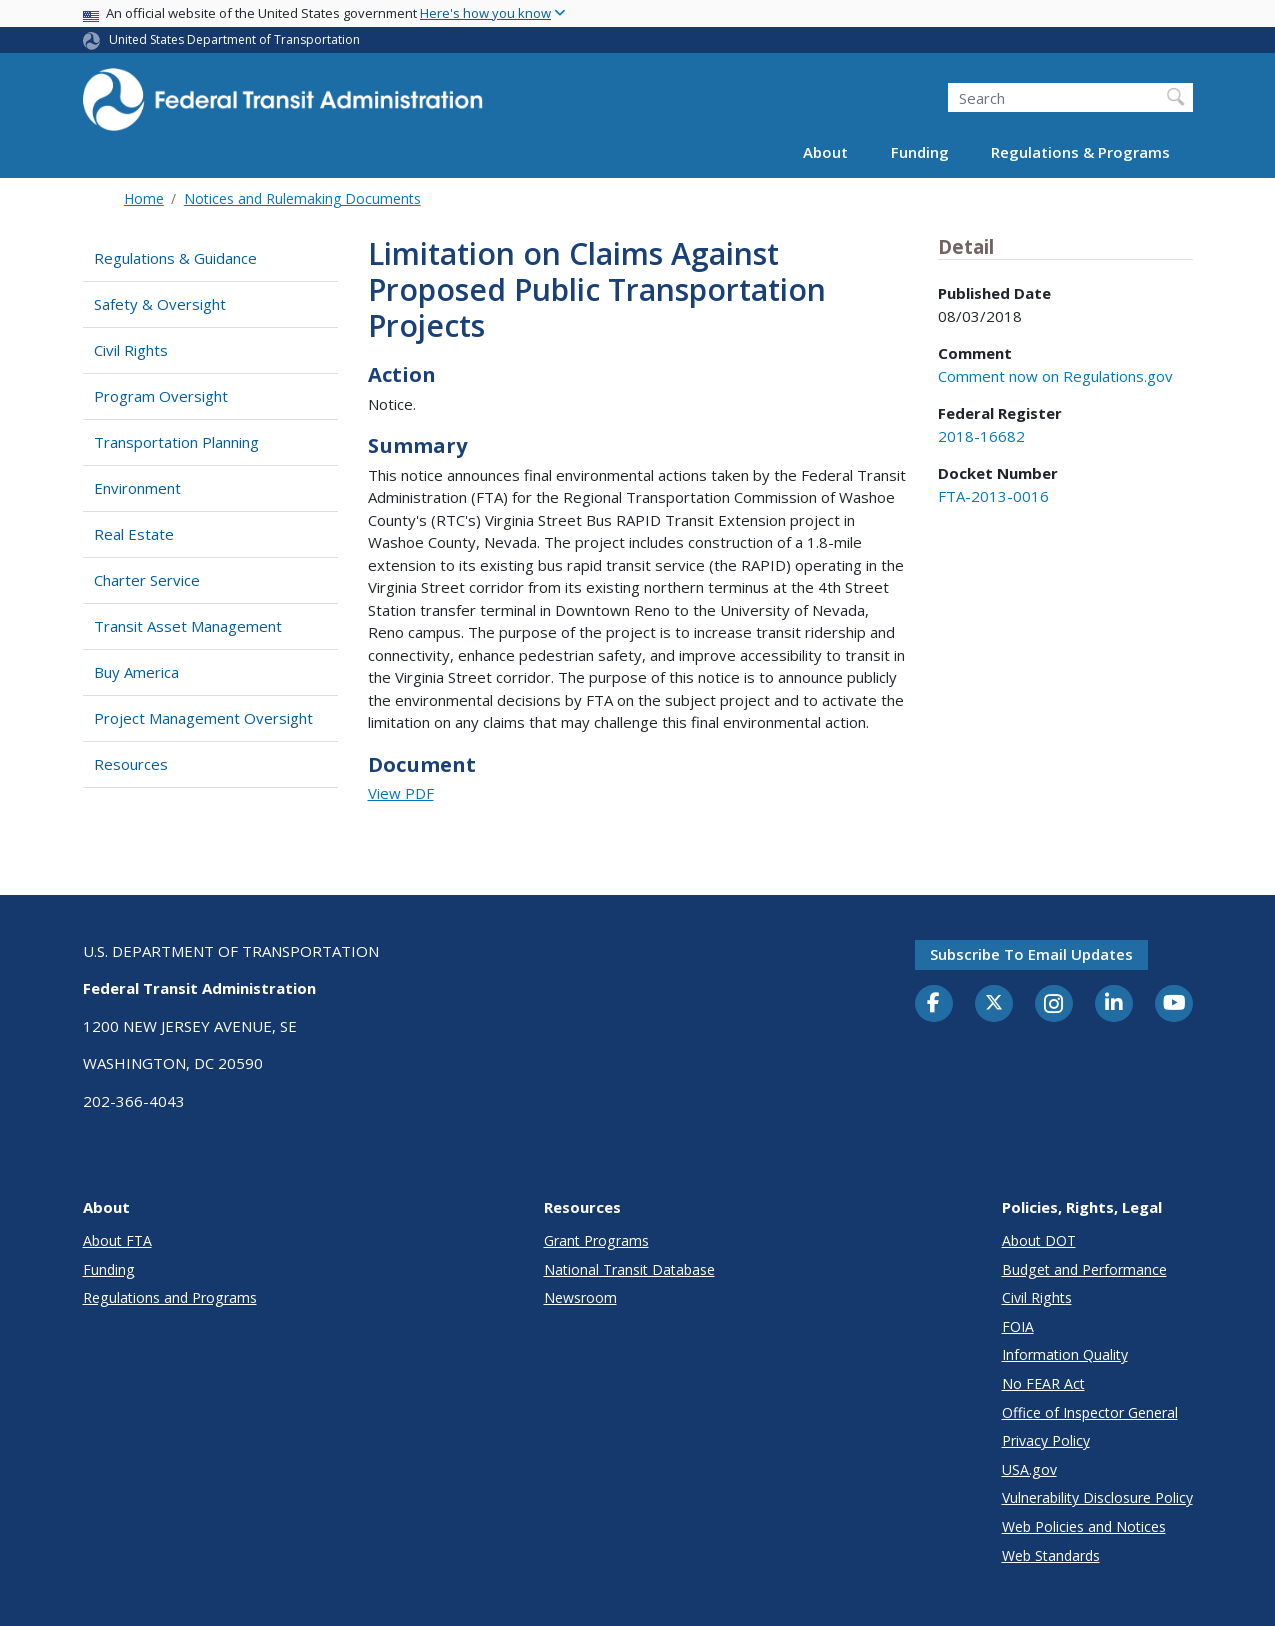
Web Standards (1051, 1555)
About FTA (117, 1240)
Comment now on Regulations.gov (1055, 376)
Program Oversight (161, 396)
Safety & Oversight (160, 304)
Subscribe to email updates (1031, 954)
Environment (137, 488)
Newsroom (580, 1297)
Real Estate (134, 534)
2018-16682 (981, 436)
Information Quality (1065, 1354)
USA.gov (1029, 1469)
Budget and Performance (1084, 1269)
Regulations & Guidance (175, 258)
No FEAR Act (1043, 1383)
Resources (131, 764)
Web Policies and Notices (1084, 1526)
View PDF (401, 793)
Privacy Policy (1046, 1440)
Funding (920, 152)
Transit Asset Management (188, 626)
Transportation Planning (176, 442)
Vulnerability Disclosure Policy (1097, 1497)
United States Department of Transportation (234, 39)
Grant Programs (596, 1240)
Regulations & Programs (1080, 152)
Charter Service (147, 580)
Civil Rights (131, 350)
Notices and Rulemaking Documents (302, 198)
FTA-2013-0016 (993, 496)
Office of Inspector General (1090, 1412)
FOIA (1018, 1326)
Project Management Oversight (203, 718)
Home (144, 198)
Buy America (136, 672)
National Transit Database (629, 1269)
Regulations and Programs (170, 1297)
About (825, 152)
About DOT (1039, 1240)
